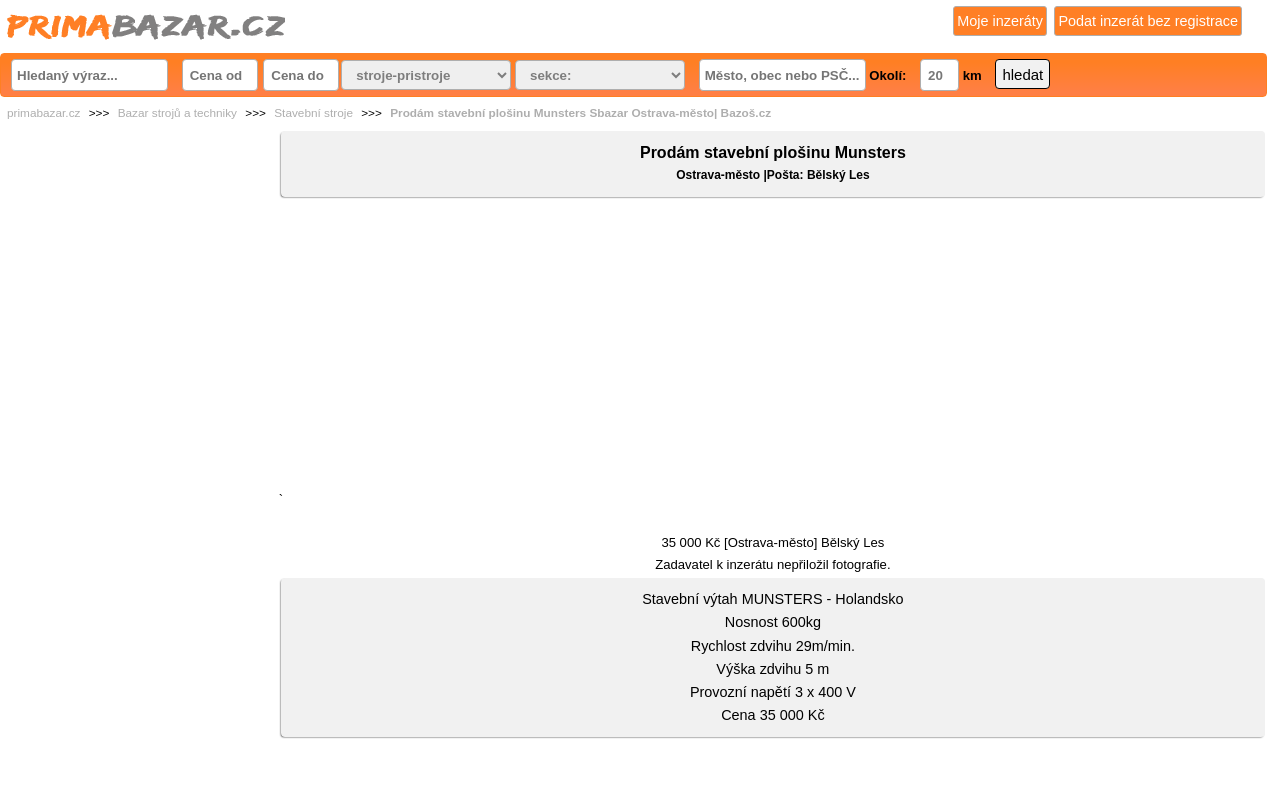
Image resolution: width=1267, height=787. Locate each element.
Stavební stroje (313, 113)
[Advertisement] (773, 349)
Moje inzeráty (1000, 21)
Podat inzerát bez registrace (1148, 21)
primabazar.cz (43, 113)
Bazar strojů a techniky (177, 113)
